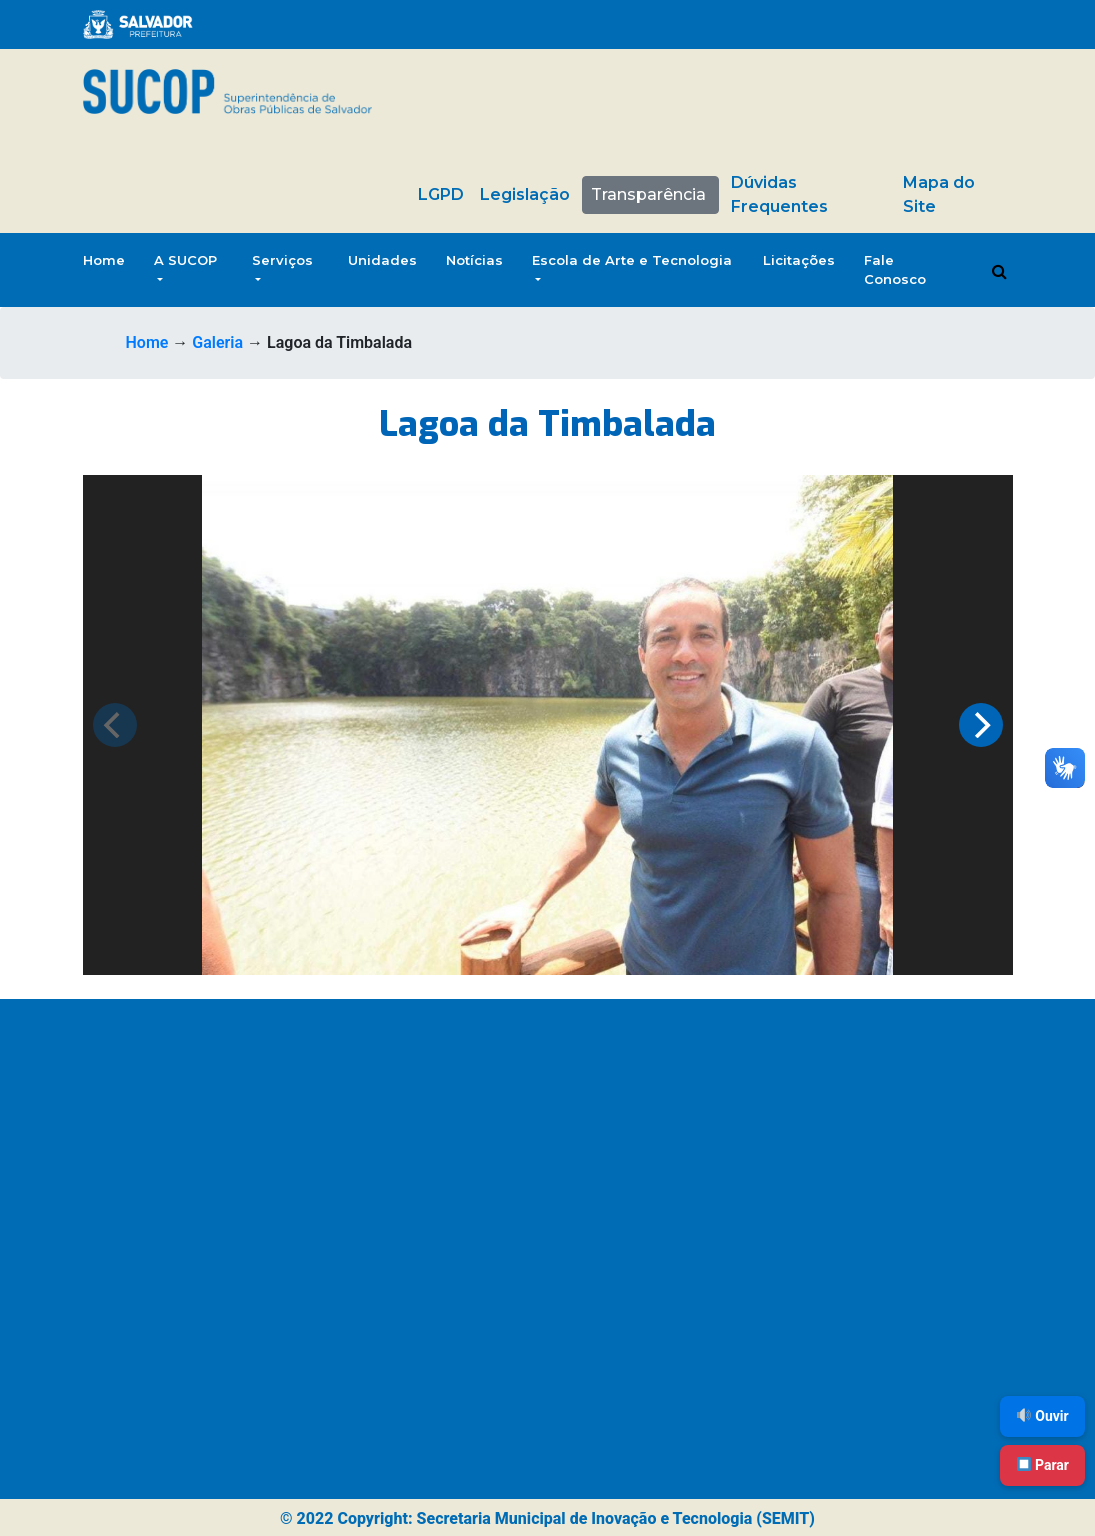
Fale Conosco (895, 270)
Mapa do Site (939, 194)
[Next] (981, 725)
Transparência (648, 194)
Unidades (382, 260)
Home (104, 260)
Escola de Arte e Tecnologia (632, 260)
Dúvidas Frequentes (779, 194)
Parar (1043, 1465)
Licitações (799, 260)
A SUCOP (185, 260)
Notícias (474, 260)
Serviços (282, 260)
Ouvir (1043, 1416)
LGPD (441, 194)
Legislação (525, 194)
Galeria (217, 342)
